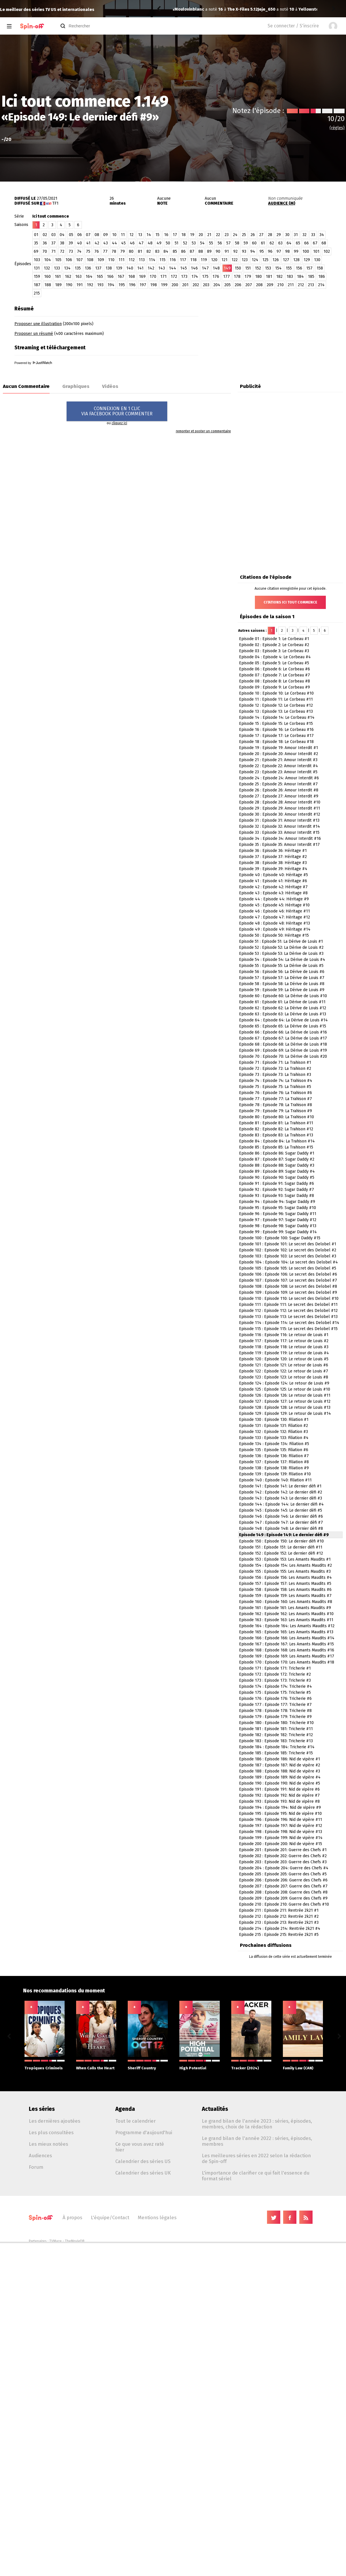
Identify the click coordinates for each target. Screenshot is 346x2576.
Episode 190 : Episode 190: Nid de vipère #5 (279, 1783)
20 (201, 234)
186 (321, 276)
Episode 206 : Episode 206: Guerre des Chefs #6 (283, 1880)
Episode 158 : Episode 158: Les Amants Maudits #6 (285, 1589)
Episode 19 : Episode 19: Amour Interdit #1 (278, 747)
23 (227, 234)
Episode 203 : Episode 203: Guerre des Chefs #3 (283, 1862)
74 (79, 251)
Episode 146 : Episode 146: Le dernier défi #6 (281, 1516)
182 (279, 276)
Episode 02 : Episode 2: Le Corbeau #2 (274, 644)
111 (122, 259)
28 (270, 234)
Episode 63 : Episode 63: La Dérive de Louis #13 (282, 1014)
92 (235, 251)
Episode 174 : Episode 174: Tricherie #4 (275, 1686)
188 (47, 284)
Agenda (125, 2109)
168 (131, 276)
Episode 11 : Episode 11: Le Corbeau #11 (276, 699)
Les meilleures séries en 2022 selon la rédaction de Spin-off (256, 2158)
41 (88, 243)
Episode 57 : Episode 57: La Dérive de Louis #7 (281, 977)
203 (206, 284)
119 (204, 259)
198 (153, 284)
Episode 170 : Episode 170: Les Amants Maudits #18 (286, 1662)
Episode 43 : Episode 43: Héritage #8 (273, 893)
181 (269, 276)
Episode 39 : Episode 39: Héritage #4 (273, 868)
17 (175, 234)
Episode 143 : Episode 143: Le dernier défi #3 (280, 1498)
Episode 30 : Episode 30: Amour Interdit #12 (279, 814)
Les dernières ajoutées (54, 2121)
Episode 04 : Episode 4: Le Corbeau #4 (275, 657)
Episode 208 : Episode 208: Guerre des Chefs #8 (283, 1892)
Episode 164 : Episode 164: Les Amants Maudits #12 (286, 1625)
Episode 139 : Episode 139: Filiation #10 (275, 1474)
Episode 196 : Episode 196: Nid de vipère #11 (280, 1819)
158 (320, 268)
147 (205, 268)
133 (57, 268)
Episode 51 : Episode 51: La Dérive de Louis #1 (281, 941)
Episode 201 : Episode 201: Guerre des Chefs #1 (283, 1849)
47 (141, 243)
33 (313, 234)
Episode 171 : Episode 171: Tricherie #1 (275, 1668)
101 (316, 251)
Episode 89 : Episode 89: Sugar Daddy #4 (277, 1171)
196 (132, 284)
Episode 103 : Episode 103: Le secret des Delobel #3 (287, 1256)
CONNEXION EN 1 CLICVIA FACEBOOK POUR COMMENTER (117, 411)
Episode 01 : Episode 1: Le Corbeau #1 (274, 638)
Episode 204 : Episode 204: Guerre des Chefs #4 (283, 1868)
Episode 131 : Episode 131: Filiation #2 (273, 1425)
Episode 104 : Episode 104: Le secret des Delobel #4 (288, 1262)
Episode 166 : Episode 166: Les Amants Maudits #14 (286, 1638)
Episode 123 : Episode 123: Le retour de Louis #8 (283, 1377)
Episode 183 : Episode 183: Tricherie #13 (276, 1740)
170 (153, 276)
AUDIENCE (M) (281, 203)
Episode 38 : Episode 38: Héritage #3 (273, 862)
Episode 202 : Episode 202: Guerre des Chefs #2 (283, 1855)
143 (161, 268)
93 (244, 251)
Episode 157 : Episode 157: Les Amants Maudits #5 (285, 1583)
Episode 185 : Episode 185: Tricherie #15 (276, 1753)
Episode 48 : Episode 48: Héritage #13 (274, 923)
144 (172, 268)
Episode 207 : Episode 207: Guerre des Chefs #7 (283, 1886)
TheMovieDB (74, 2241)
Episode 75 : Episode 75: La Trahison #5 (275, 1086)
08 (97, 234)
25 (244, 234)
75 (88, 251)
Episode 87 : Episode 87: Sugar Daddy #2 (276, 1159)
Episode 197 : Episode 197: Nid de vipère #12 (280, 1825)
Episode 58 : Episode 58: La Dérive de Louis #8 (281, 983)
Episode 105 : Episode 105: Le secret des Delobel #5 (287, 1268)
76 (96, 251)
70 (44, 251)
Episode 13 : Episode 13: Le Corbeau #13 (276, 711)
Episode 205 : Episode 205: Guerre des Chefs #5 (283, 1874)
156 (299, 268)
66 (306, 243)
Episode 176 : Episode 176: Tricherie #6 (275, 1698)
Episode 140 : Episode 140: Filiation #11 (275, 1480)
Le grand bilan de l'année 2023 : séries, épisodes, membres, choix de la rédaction (257, 2124)
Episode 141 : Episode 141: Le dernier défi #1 (280, 1486)
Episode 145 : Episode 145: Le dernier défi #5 (280, 1510)
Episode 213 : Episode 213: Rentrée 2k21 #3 (279, 1922)
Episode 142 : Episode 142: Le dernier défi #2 (280, 1492)
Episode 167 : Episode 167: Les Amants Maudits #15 (286, 1644)
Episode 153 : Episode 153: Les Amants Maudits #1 (285, 1559)
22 (218, 234)
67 (315, 243)
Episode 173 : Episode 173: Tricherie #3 (275, 1680)
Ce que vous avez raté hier (139, 2147)
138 (109, 268)
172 (174, 276)
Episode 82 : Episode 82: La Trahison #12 (276, 1129)
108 (90, 259)
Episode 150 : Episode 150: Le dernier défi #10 (281, 1541)
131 (37, 268)
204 (216, 284)
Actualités (215, 2109)
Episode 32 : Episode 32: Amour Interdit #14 (279, 826)
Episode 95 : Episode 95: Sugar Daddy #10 (277, 1207)
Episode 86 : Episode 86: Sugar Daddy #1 (276, 1153)
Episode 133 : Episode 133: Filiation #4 (274, 1437)
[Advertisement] (266, 335)
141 (140, 268)
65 (298, 243)
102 (327, 251)
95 (262, 251)
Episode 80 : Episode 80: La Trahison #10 (276, 1116)
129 (307, 259)
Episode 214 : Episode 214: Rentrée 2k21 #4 (279, 1928)
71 (53, 251)
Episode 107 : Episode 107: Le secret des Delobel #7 (288, 1280)
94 (252, 251)
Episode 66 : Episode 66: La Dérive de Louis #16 (283, 1032)
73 (71, 251)
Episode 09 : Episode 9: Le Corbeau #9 (274, 687)
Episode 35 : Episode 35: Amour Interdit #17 (279, 844)
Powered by (33, 363)
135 (78, 268)
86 (183, 251)
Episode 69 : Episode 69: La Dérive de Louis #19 (283, 1050)
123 (245, 259)
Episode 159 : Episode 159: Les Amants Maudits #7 (285, 1595)
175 (205, 276)
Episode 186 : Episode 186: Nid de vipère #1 (279, 1759)
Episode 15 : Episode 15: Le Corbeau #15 (276, 723)
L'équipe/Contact (110, 2217)
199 (164, 284)
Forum (36, 2167)
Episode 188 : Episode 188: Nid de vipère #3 (279, 1771)
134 (67, 268)
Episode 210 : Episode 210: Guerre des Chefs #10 (284, 1904)
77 (105, 251)
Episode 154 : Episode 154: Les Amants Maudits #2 (285, 1565)
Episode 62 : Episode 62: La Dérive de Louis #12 (282, 1008)
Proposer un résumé (33, 333)
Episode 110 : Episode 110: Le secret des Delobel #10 (289, 1298)
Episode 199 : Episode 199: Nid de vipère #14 (281, 1837)
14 (148, 234)
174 (194, 276)
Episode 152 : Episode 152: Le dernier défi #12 (281, 1553)
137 (98, 268)
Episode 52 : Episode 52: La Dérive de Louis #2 (281, 947)
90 (218, 251)
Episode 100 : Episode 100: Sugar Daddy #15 (279, 1238)
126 (275, 259)
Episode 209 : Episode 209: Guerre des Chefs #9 (283, 1898)
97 (279, 251)
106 (68, 259)
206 (238, 284)
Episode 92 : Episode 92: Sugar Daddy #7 (276, 1189)
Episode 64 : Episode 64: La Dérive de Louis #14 (283, 1020)
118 (193, 259)
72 (62, 251)
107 (79, 259)
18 (183, 234)
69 (36, 251)
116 (173, 259)
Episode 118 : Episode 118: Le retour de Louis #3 (283, 1346)
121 (224, 259)
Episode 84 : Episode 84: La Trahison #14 (277, 1141)
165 (100, 276)
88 (200, 251)
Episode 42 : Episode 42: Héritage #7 (273, 887)
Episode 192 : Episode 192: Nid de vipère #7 (279, 1795)
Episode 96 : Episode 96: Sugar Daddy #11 (277, 1213)
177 (226, 276)
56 (220, 243)
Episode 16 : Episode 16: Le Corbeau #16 (276, 729)
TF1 (55, 203)
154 (278, 268)
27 (261, 234)
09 (105, 234)
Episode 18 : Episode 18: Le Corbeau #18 (276, 741)
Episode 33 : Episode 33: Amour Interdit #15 (279, 832)
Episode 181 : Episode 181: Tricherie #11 (276, 1728)
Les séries (42, 2109)
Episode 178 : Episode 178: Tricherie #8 (275, 1710)
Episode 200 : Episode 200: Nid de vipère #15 (280, 1843)
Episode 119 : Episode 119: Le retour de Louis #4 (284, 1353)
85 (175, 251)
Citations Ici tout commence (290, 602)
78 (114, 251)
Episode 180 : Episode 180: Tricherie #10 (276, 1722)
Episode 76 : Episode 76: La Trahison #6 (275, 1092)
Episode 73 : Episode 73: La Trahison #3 (275, 1074)
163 (78, 276)
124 (255, 259)
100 (305, 251)
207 (248, 284)
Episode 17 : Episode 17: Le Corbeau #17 (276, 735)
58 (237, 243)
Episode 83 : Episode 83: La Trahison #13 (276, 1135)
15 (157, 234)
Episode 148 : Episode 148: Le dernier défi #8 (281, 1528)
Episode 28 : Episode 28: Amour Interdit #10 (279, 802)
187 (37, 284)
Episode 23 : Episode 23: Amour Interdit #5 (278, 772)
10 (114, 234)
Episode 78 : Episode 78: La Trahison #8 (275, 1104)
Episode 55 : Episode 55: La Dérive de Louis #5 (281, 965)
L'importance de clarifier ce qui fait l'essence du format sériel (255, 2175)
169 (142, 276)
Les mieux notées (48, 2144)
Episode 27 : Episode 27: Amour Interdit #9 (278, 796)
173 (184, 276)
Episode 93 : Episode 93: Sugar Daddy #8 (276, 1195)
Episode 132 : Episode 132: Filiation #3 (273, 1431)
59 (246, 243)
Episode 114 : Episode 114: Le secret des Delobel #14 (289, 1322)
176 (216, 276)
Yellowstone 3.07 (232, 9)
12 (131, 234)
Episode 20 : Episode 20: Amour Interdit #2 (278, 753)
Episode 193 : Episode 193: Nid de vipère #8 (279, 1801)
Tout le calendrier (135, 2121)
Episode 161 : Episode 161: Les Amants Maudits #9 (285, 1607)
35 (36, 243)
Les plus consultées (51, 2132)
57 (228, 243)
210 (280, 284)
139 (119, 268)
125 (265, 259)
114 (152, 259)
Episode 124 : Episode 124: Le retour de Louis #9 (284, 1383)
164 (89, 276)
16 (166, 234)
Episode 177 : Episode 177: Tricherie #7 (275, 1704)
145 (183, 268)
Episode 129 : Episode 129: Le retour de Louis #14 (285, 1413)
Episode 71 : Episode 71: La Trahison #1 (275, 1062)
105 (58, 259)
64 (289, 243)
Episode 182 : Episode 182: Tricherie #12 (276, 1734)
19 (192, 234)
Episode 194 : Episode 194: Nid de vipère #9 (280, 1807)
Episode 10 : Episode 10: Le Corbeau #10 (276, 693)
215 (37, 293)
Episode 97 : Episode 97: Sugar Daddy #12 (277, 1219)
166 (110, 276)
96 (270, 251)
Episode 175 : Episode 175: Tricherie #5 (275, 1692)
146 (194, 268)
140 (129, 268)
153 (268, 268)
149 (227, 268)
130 (317, 259)
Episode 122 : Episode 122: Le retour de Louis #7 (283, 1371)
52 (185, 243)
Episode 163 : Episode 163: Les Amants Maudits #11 (286, 1619)
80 (131, 251)
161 (58, 276)
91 (227, 251)
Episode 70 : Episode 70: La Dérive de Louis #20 (283, 1056)
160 (47, 276)
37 (53, 243)
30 (287, 234)
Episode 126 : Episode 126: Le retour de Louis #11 (284, 1395)
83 (157, 251)
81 (140, 251)
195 (122, 284)
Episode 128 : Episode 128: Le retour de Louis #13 (284, 1407)
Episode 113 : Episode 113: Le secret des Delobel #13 (288, 1316)
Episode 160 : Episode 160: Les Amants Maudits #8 (285, 1601)
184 (300, 276)
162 (68, 276)
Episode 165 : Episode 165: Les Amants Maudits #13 (286, 1632)
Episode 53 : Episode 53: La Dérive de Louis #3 (281, 953)
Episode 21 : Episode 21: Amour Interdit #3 (278, 759)
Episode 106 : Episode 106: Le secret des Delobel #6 (288, 1274)
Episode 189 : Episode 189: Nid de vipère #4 (280, 1777)
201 (185, 284)
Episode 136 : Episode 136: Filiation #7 (274, 1455)
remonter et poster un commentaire (203, 431)
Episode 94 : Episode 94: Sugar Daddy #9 (277, 1201)
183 (290, 276)
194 (111, 284)
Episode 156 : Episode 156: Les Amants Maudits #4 (285, 1577)
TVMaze (55, 2241)
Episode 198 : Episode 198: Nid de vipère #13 (280, 1831)
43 (105, 243)
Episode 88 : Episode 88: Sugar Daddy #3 (276, 1165)
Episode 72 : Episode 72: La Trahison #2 (275, 1068)
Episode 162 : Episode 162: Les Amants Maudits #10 (286, 1613)
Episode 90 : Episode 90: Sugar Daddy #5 (276, 1177)
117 (183, 259)
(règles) (337, 127)
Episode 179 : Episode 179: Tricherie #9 (275, 1716)
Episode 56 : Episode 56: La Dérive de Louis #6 (281, 971)
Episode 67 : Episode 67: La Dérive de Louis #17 (283, 1038)
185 (311, 276)
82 (148, 251)
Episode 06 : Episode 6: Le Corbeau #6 (274, 669)
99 (296, 251)
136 (88, 268)
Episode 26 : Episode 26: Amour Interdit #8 (278, 790)
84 (165, 251)
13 (140, 234)
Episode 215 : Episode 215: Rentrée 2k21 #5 (279, 1934)
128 (296, 259)
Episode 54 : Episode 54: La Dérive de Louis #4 (282, 959)
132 (47, 268)
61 (263, 243)
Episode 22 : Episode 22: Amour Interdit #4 (278, 765)
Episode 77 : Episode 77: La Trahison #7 (275, 1098)
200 (175, 284)
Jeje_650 (183, 9)
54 (202, 243)
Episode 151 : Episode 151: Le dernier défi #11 (280, 1547)
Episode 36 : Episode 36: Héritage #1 (273, 850)
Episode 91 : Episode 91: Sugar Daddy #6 (276, 1183)
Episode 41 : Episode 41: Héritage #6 (273, 880)
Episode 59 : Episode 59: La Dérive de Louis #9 (281, 989)
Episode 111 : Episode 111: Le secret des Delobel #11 (288, 1304)
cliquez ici (119, 423)
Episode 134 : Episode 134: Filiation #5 (274, 1443)
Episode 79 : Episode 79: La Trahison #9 (275, 1110)
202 (196, 284)
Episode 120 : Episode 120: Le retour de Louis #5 (283, 1359)
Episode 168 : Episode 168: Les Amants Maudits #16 (286, 1650)
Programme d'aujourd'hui (143, 2132)
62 (272, 243)
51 (176, 243)
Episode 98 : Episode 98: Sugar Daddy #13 (277, 1225)
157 (309, 268)
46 (132, 243)
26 (253, 234)
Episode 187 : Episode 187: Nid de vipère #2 (279, 1765)
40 (79, 243)
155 (289, 268)
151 (248, 268)
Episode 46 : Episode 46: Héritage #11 (274, 911)
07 (88, 234)
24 (235, 234)
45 (123, 243)
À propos (72, 2217)
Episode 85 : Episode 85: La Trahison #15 (276, 1147)
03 (53, 234)
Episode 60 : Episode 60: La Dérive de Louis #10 (283, 995)
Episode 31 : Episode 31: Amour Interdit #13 (279, 820)
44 (114, 243)
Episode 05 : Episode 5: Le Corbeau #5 (274, 663)
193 (100, 284)
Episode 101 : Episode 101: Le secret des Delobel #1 (287, 1244)
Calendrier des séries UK (143, 2173)
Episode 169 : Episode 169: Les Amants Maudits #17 (286, 1656)
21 (209, 234)
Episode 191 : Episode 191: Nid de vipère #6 (279, 1789)
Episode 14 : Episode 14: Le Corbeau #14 (277, 717)
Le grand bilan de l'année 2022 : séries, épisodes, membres (257, 2141)
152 (258, 268)
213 (311, 284)
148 (216, 268)
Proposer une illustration (38, 323)
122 (235, 259)
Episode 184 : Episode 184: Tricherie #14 (277, 1747)
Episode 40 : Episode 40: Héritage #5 (273, 874)
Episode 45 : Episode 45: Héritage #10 (274, 905)
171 (163, 276)
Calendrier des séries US (142, 2161)
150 (238, 268)
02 (45, 234)
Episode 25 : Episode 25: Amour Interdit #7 (278, 784)
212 (301, 284)
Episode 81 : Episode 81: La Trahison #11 (276, 1123)
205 (227, 284)
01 (36, 234)
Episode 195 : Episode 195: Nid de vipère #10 (280, 1813)
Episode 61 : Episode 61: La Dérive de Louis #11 (282, 1002)
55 (211, 243)
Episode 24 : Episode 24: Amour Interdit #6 (279, 778)
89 (209, 251)
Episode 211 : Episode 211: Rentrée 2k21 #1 (279, 1910)
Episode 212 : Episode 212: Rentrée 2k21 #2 (279, 1916)
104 (47, 259)
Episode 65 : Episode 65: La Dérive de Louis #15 (282, 1026)
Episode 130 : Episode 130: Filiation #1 (274, 1419)
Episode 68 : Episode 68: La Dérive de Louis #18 (283, 1044)
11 (123, 234)
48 (150, 243)
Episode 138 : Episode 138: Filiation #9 (274, 1468)
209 (270, 284)
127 (286, 259)
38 (62, 243)
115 (162, 259)
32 (304, 234)
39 (71, 243)
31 (296, 234)
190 (69, 284)
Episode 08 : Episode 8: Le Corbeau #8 (274, 681)
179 (248, 276)
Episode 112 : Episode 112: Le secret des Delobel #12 (288, 1310)
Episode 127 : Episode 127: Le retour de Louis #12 (284, 1401)
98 (287, 251)
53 (194, 243)
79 (122, 251)
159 (37, 276)
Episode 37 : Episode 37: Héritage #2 (273, 856)
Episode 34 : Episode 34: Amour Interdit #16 (280, 838)
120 (214, 259)
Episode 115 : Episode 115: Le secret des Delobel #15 (288, 1328)
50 (168, 243)
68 (323, 243)
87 (192, 251)
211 (291, 284)
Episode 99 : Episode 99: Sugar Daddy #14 (278, 1231)
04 (62, 234)
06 (79, 234)
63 (280, 243)
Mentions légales (157, 2217)
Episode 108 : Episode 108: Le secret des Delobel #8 (288, 1286)
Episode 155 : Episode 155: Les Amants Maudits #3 (285, 1571)
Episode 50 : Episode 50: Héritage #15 (274, 935)
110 (111, 259)
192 (90, 284)
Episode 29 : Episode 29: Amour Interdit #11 (279, 808)
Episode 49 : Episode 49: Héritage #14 (275, 929)
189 (58, 284)
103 (37, 259)
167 (121, 276)
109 (100, 259)
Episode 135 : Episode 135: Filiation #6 (273, 1449)
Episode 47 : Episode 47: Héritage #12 (274, 917)
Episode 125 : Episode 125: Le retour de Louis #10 (284, 1389)
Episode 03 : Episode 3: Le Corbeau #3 (274, 650)
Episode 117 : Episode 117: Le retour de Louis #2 (283, 1340)
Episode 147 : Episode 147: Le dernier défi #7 (281, 1522)
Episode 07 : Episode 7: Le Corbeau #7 (274, 675)
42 (97, 243)
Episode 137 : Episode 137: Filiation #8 (274, 1461)
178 (237, 276)
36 (45, 243)
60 (254, 243)
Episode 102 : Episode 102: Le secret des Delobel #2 (287, 1250)
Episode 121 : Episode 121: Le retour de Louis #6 (283, 1365)
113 (142, 259)
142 (151, 268)
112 (132, 259)
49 (159, 243)
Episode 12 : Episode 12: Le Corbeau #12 (276, 705)
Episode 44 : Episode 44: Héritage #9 (274, 899)
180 (258, 276)
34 (321, 234)
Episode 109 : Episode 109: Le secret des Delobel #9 (288, 1292)
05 (71, 234)
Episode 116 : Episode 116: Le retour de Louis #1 (283, 1334)
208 (259, 284)
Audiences (40, 2155)
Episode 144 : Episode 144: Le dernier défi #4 (281, 1504)
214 (321, 284)
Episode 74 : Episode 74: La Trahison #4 (275, 1080)
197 (143, 284)
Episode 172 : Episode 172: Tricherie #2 (275, 1674)
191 (79, 284)
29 (279, 234)
